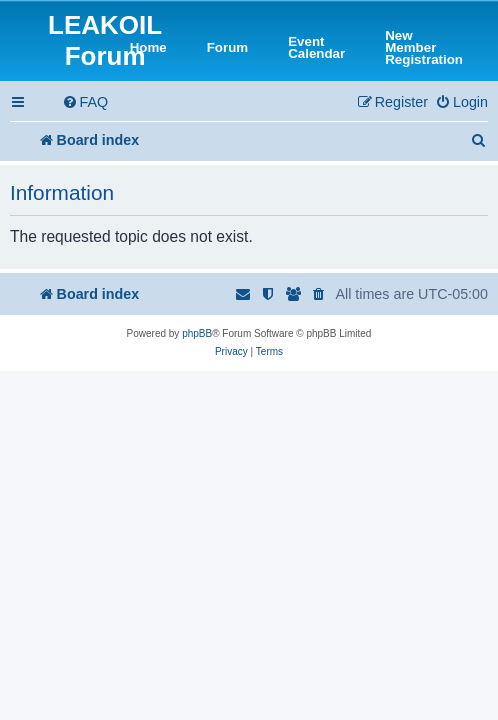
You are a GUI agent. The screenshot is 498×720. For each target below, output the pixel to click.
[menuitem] (85, 102)
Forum (227, 48)
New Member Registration (424, 48)
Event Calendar (316, 48)
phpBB (197, 333)
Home (148, 48)
